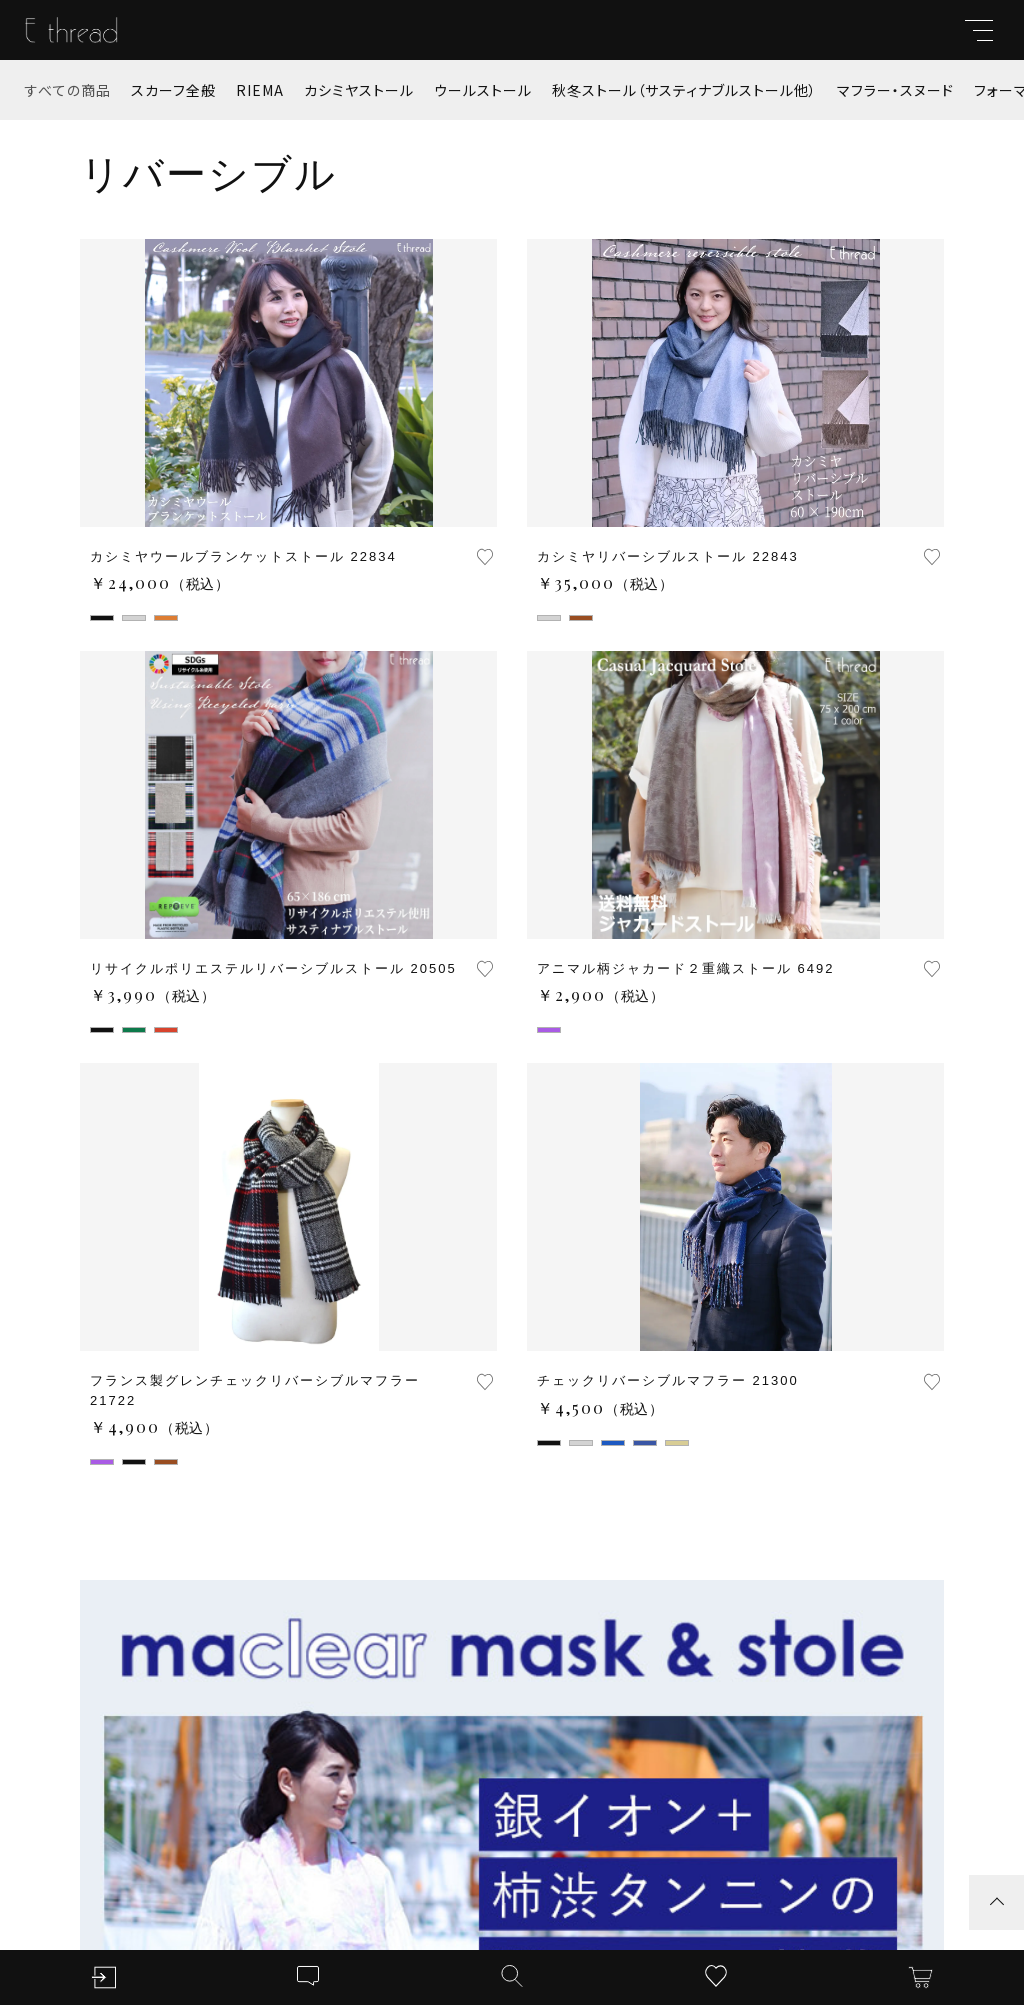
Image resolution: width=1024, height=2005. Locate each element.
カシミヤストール (359, 90)
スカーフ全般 (173, 90)
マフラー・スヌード (895, 90)
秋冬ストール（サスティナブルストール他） (684, 90)
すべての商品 (68, 90)
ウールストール (483, 90)
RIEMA (260, 90)
